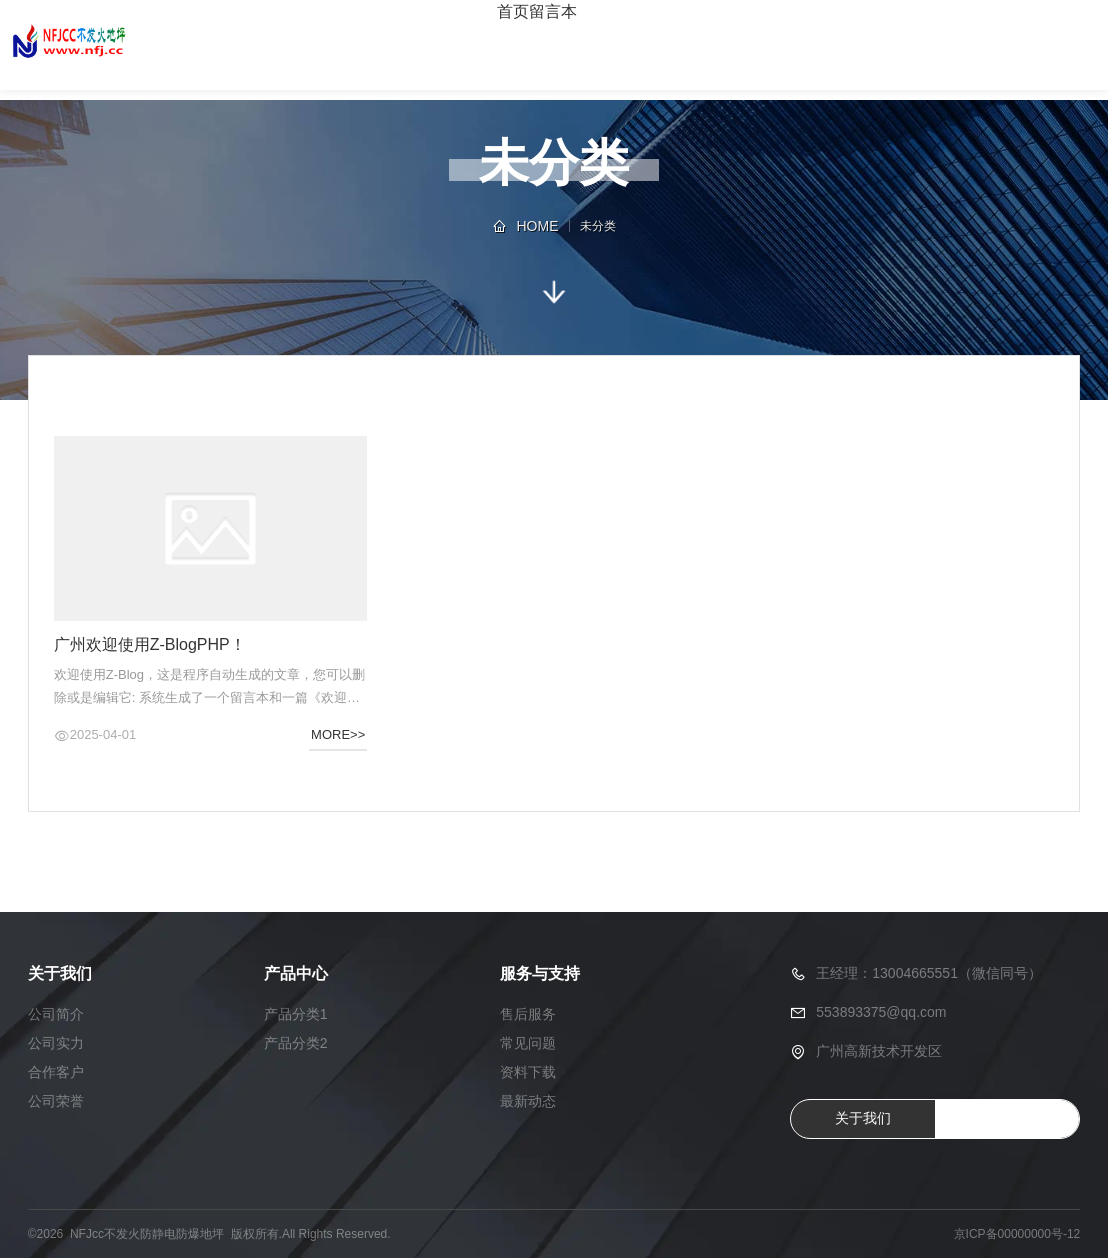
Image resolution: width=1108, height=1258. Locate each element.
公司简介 (56, 1014)
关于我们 (863, 1118)
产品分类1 (296, 1014)
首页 (513, 11)
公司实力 (56, 1043)
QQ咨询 (1007, 1118)
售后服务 (528, 1014)
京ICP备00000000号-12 (1017, 1234)
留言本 (553, 11)
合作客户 (56, 1072)
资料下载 (528, 1072)
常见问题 (528, 1043)
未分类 (598, 226)
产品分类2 (296, 1043)
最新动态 (528, 1101)
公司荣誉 (56, 1101)
